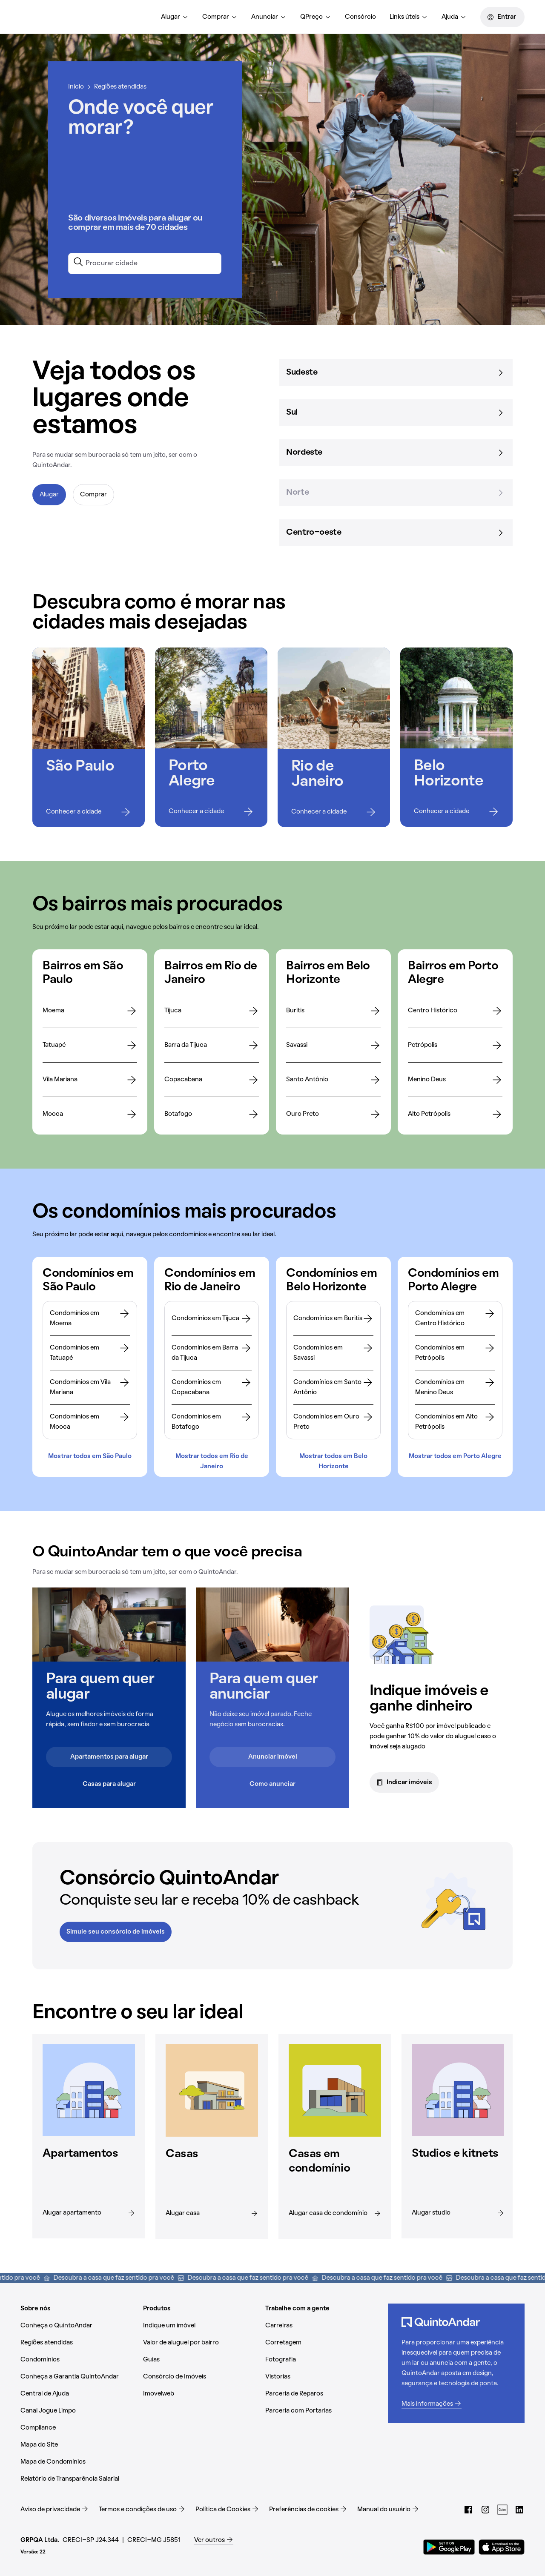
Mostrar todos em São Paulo (90, 1456)
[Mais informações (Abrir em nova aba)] (456, 2400)
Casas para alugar (109, 1784)
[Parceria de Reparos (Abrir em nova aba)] (323, 2390)
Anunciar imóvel (272, 1757)
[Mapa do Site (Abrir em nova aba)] (78, 2441)
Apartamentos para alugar (109, 1757)
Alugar (175, 17)
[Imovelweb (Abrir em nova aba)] (201, 2390)
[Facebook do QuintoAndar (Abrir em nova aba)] (468, 2506)
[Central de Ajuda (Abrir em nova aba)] (78, 2390)
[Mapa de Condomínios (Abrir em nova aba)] (78, 2458)
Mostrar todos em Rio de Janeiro (211, 1460)
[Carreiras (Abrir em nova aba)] (323, 2322)
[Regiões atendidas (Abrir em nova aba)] (78, 2339)
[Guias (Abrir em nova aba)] (201, 2356)
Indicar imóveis (404, 1782)
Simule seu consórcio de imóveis (115, 1929)
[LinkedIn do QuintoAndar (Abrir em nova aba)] (519, 2506)
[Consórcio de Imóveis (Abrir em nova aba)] (201, 2373)
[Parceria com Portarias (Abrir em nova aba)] (323, 2407)
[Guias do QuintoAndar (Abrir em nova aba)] (502, 2506)
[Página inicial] (59, 17)
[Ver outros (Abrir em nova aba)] (213, 2537)
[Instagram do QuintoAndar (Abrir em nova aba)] (485, 2506)
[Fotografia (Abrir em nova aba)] (323, 2356)
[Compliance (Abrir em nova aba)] (78, 2424)
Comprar (220, 17)
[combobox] (144, 261)
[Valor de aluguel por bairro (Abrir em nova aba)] (201, 2339)
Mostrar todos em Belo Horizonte (333, 1460)
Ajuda (454, 17)
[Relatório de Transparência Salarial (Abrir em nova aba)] (78, 2475)
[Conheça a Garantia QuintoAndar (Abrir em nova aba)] (78, 2373)
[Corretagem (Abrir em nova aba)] (323, 2339)
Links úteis (409, 17)
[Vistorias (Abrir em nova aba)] (323, 2373)
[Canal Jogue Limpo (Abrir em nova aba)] (78, 2407)
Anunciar (269, 17)
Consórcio (360, 17)
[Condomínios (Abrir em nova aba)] (78, 2356)
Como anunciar (272, 1784)
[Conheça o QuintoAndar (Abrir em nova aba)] (78, 2322)
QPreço (315, 17)
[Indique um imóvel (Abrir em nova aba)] (201, 2322)
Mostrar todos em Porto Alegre (455, 1456)
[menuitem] (174, 17)
